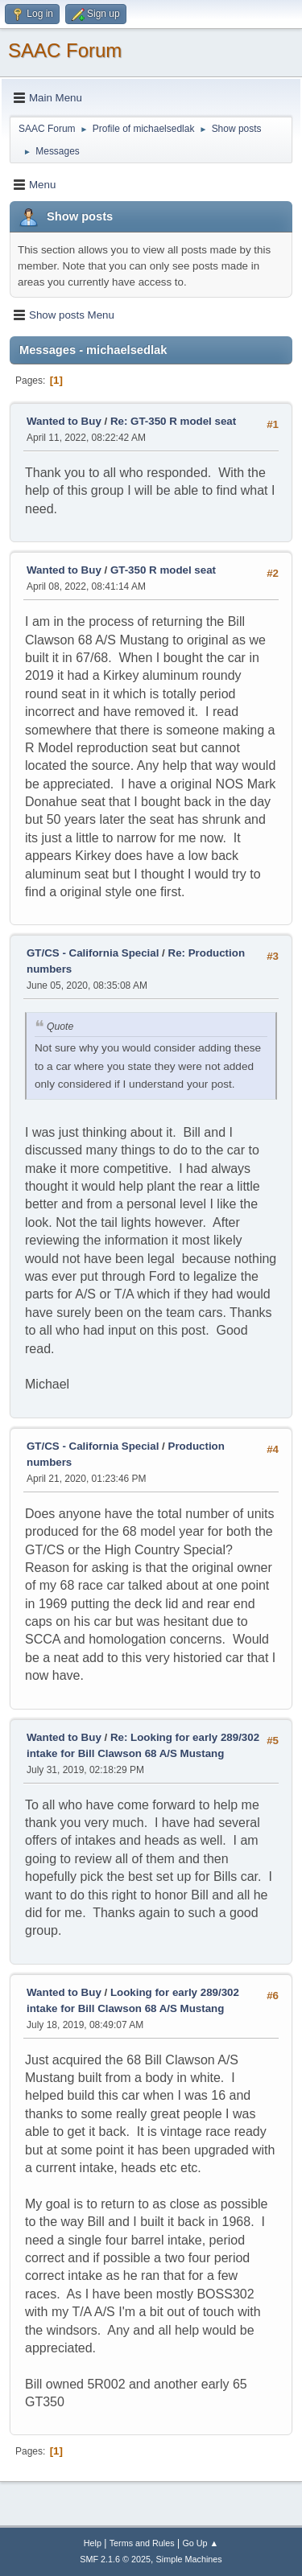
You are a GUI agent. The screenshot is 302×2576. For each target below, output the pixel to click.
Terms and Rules (142, 2543)
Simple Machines (189, 2559)
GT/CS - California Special (93, 953)
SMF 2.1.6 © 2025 (115, 2559)
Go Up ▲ (200, 2543)
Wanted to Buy (64, 421)
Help (92, 2543)
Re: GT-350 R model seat (173, 421)
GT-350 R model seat (163, 570)
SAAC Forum (65, 50)
